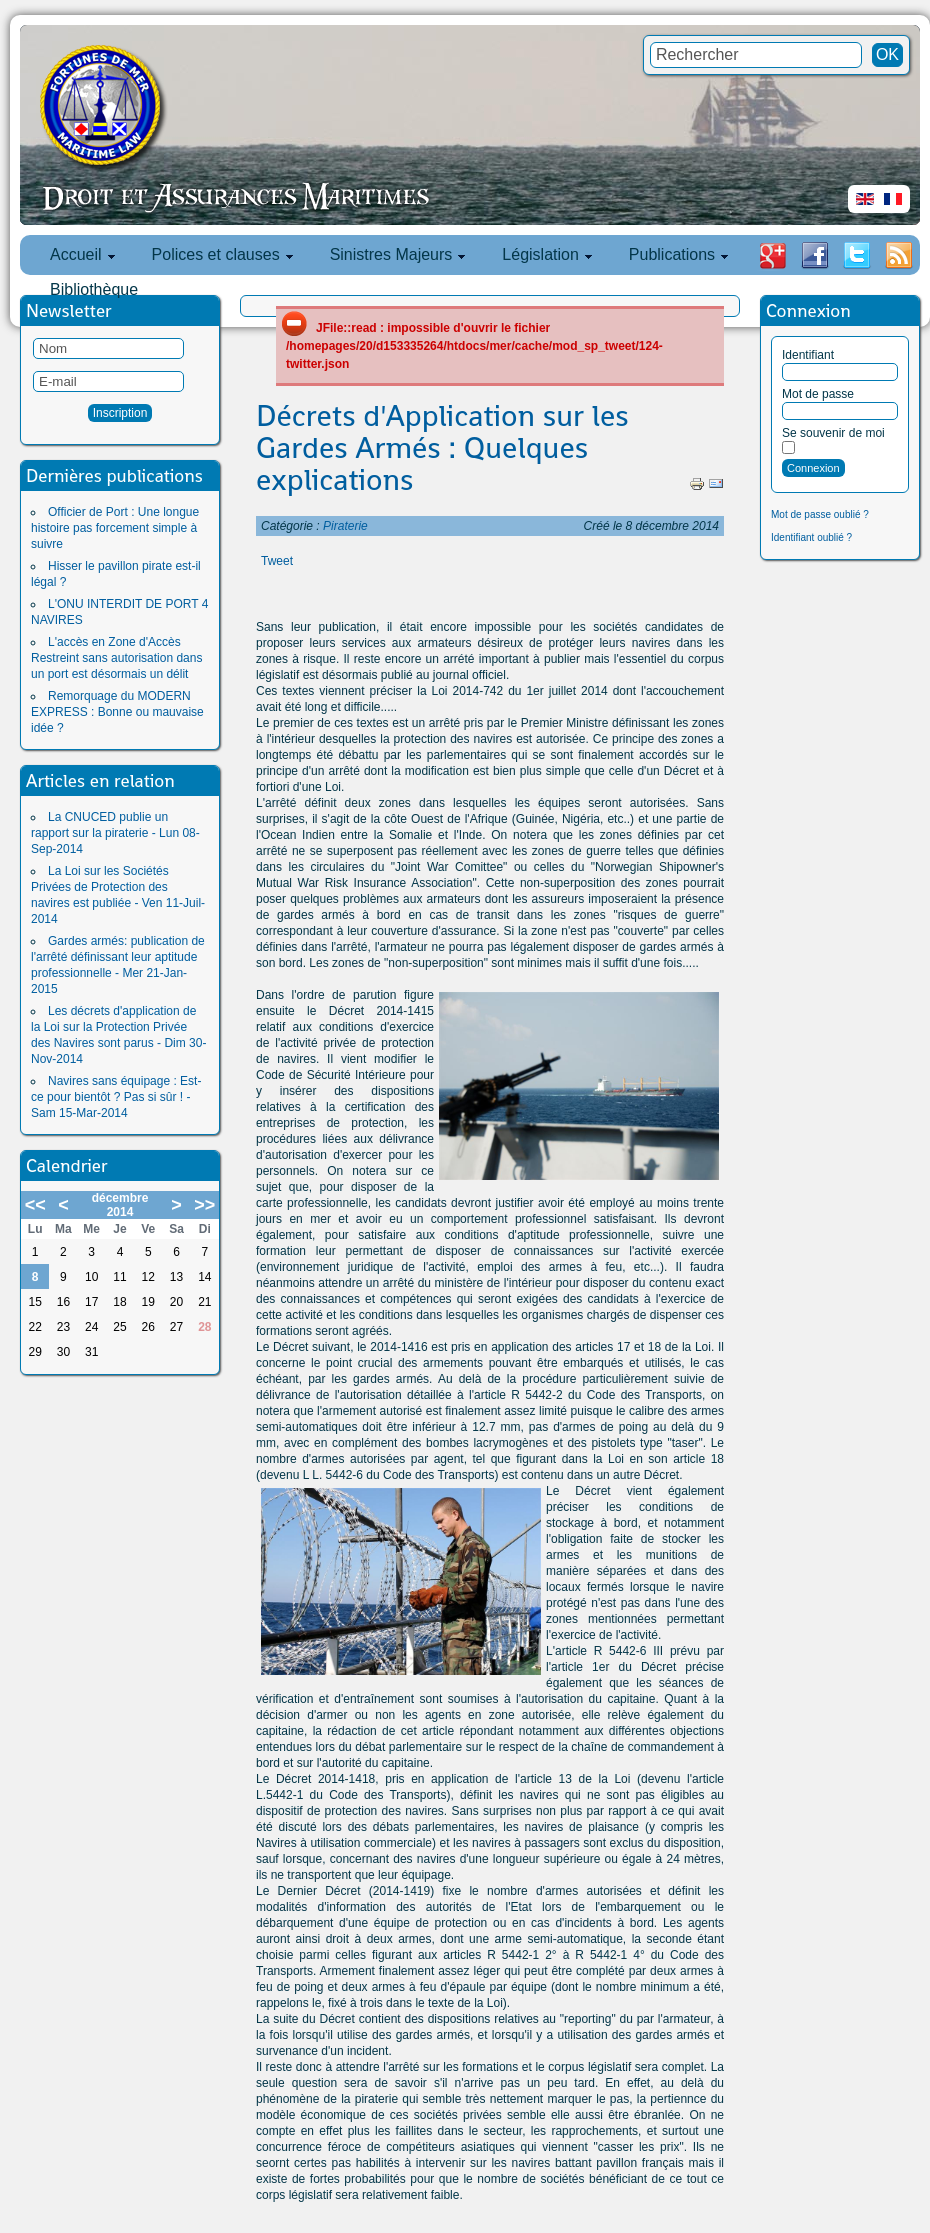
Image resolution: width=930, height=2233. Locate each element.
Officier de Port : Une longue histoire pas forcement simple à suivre (115, 528)
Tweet (277, 561)
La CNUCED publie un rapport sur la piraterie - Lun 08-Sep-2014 (115, 833)
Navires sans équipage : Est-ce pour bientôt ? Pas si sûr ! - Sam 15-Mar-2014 (116, 1097)
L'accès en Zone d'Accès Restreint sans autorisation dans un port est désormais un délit (116, 658)
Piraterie (345, 526)
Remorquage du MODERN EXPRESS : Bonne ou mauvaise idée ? (117, 712)
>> (204, 1205)
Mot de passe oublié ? (820, 514)
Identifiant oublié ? (811, 537)
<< (35, 1205)
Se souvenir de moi (833, 433)
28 (204, 1327)
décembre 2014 (120, 1205)
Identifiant (808, 355)
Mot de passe (818, 394)
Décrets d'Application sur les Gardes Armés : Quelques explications (442, 448)
